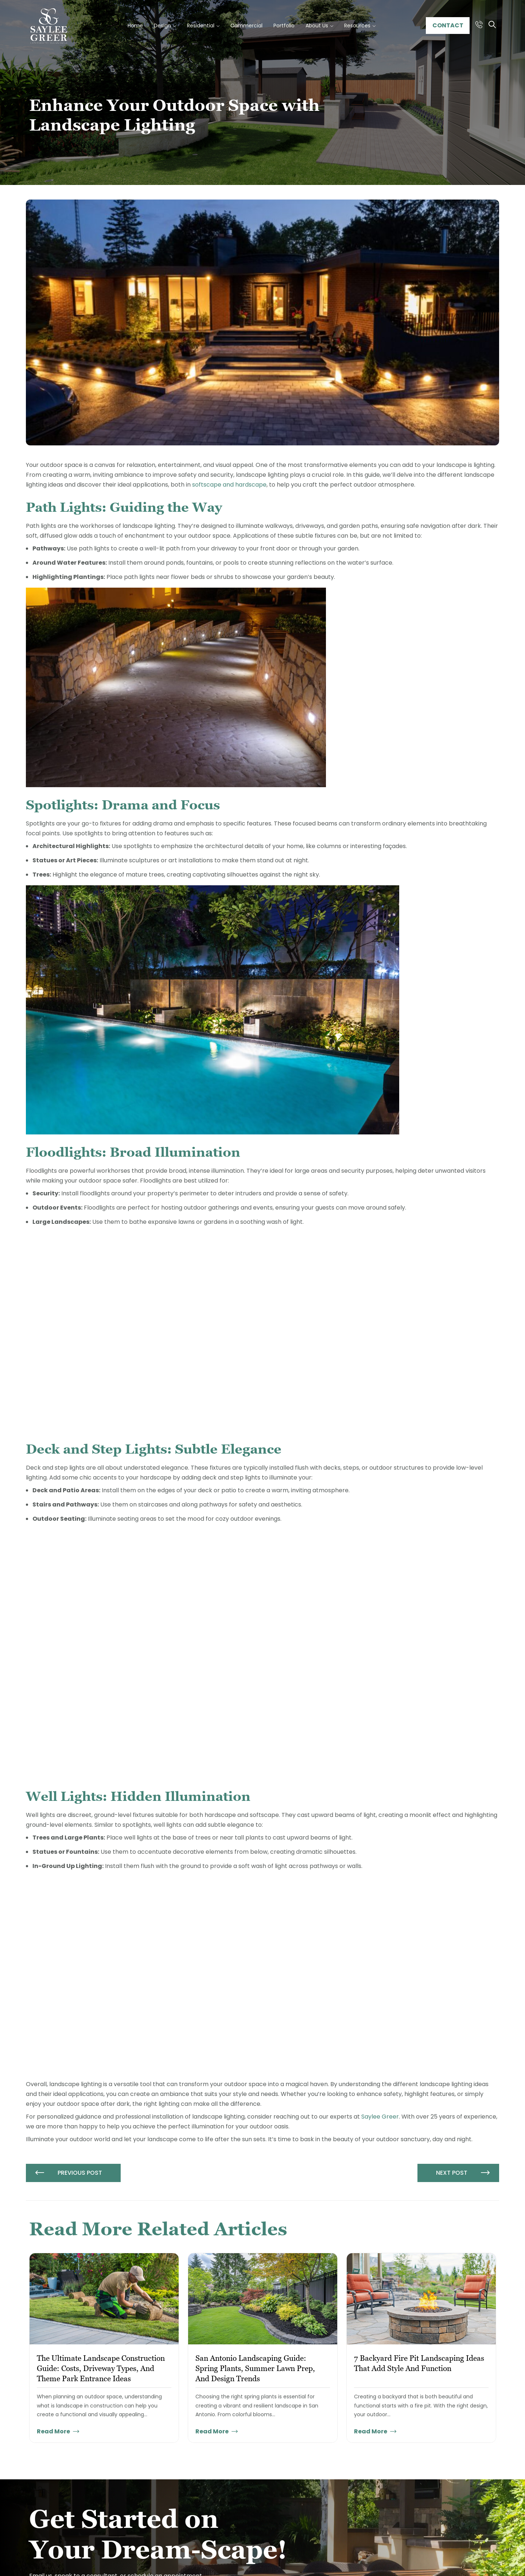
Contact (447, 25)
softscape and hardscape (229, 484)
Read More (58, 2431)
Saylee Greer (380, 2116)
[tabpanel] (104, 2348)
